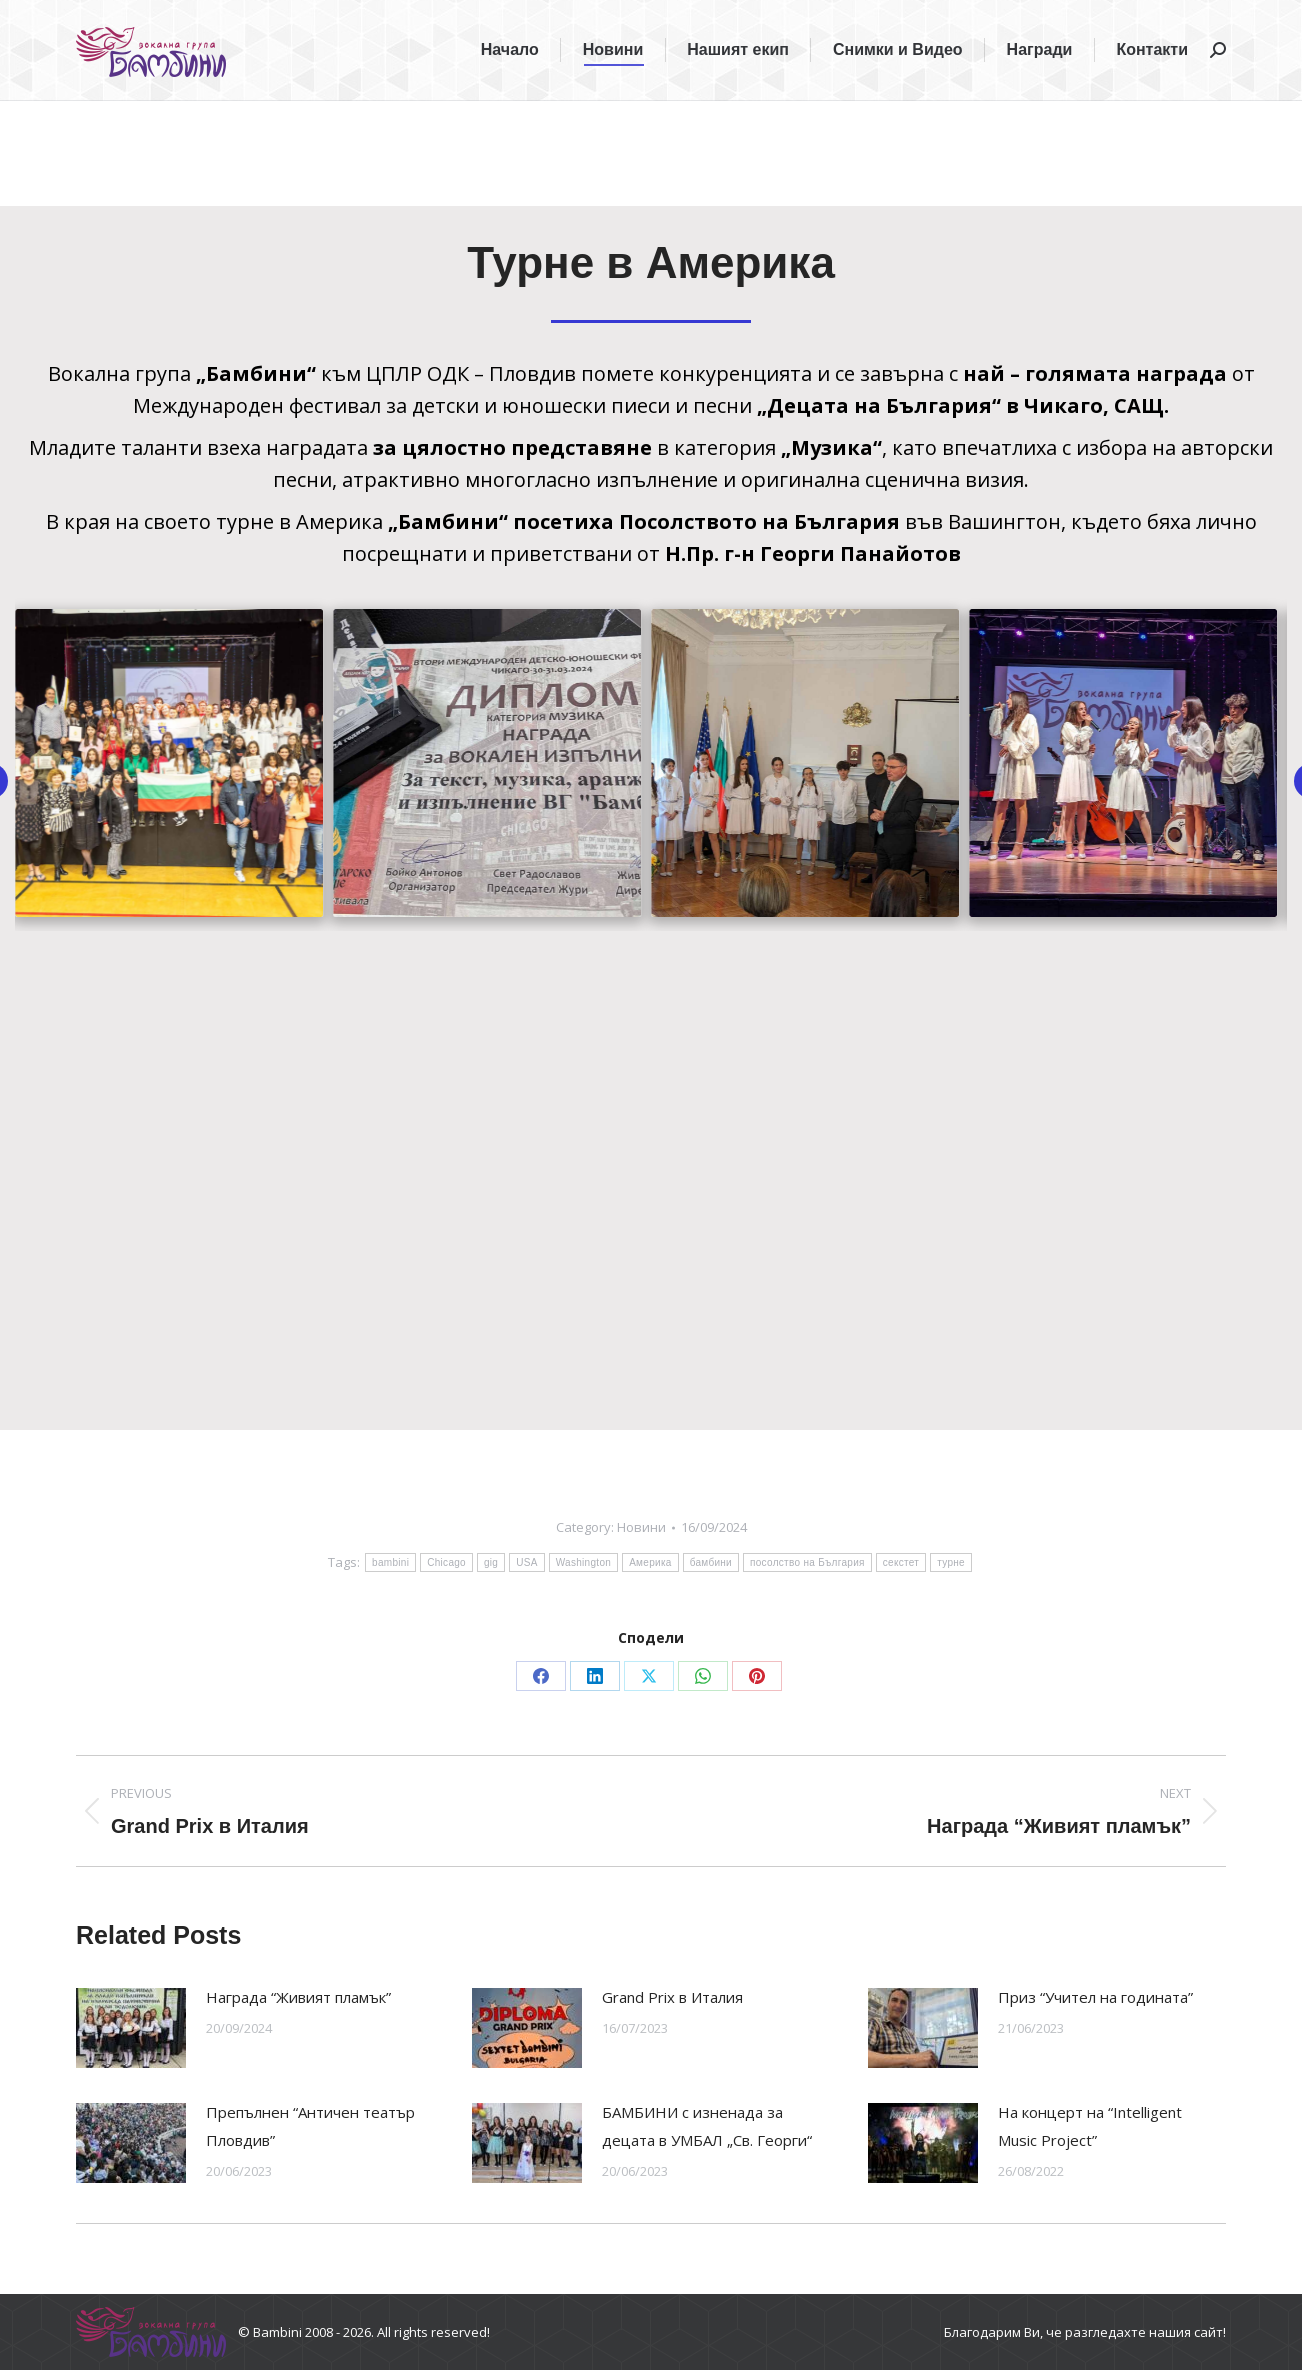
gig (491, 1562)
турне (951, 1562)
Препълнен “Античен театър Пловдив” (310, 2126)
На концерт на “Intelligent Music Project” (1090, 2126)
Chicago (446, 1562)
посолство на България (807, 1562)
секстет (901, 1562)
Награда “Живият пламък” (298, 1997)
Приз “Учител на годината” (1095, 1997)
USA (526, 1562)
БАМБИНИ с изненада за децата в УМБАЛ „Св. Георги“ (707, 2126)
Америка (650, 1562)
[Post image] (131, 2028)
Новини (641, 1527)
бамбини (711, 1562)
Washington (583, 1562)
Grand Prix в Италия (672, 1997)
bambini (390, 1562)
